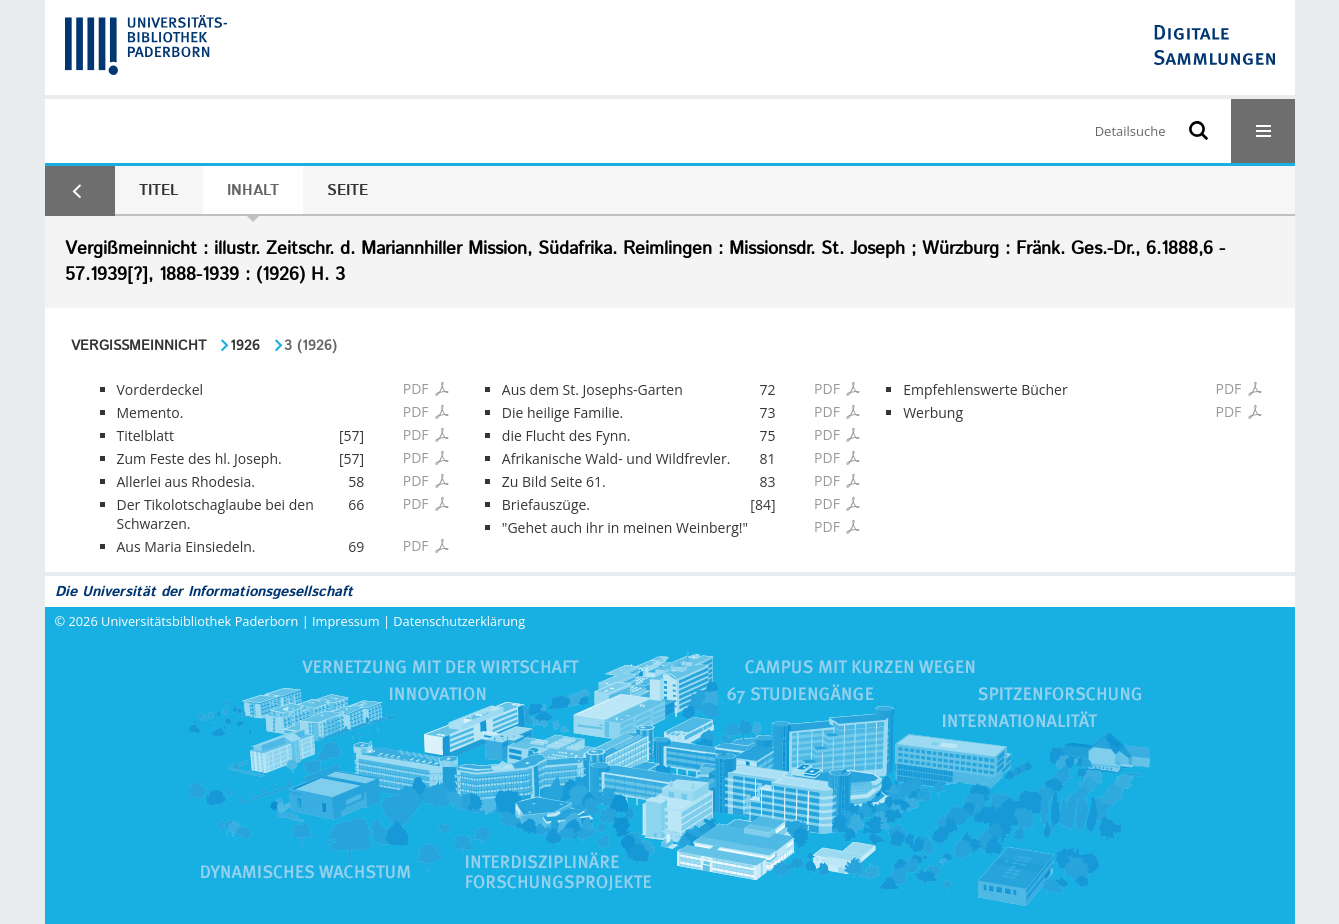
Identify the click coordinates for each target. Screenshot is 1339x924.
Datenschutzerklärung (459, 621)
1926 (245, 346)
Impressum (346, 621)
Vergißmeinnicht (138, 346)
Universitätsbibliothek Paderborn (199, 621)
